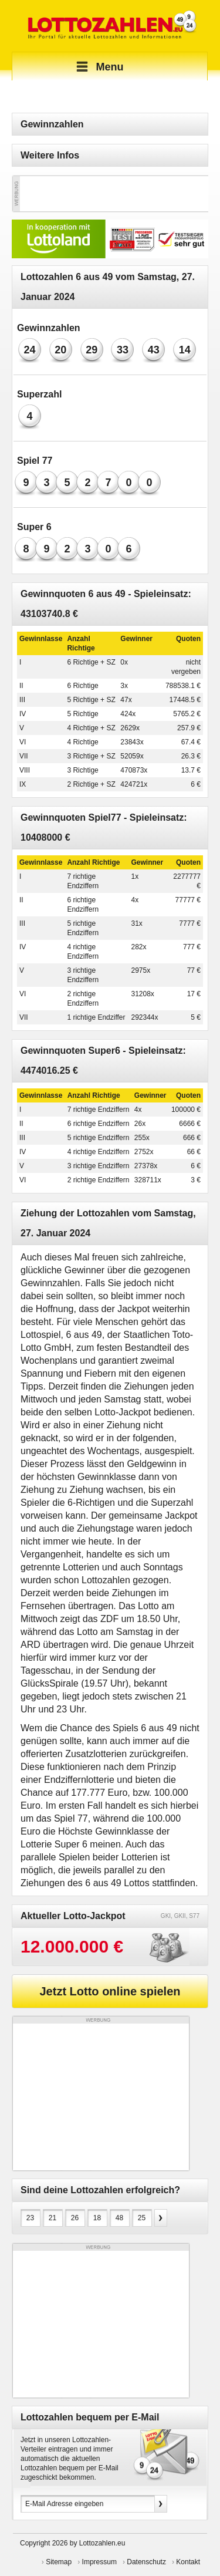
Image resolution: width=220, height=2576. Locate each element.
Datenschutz (146, 2562)
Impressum (99, 2562)
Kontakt (188, 2562)
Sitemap (59, 2562)
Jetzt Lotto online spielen (109, 1991)
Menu (98, 67)
